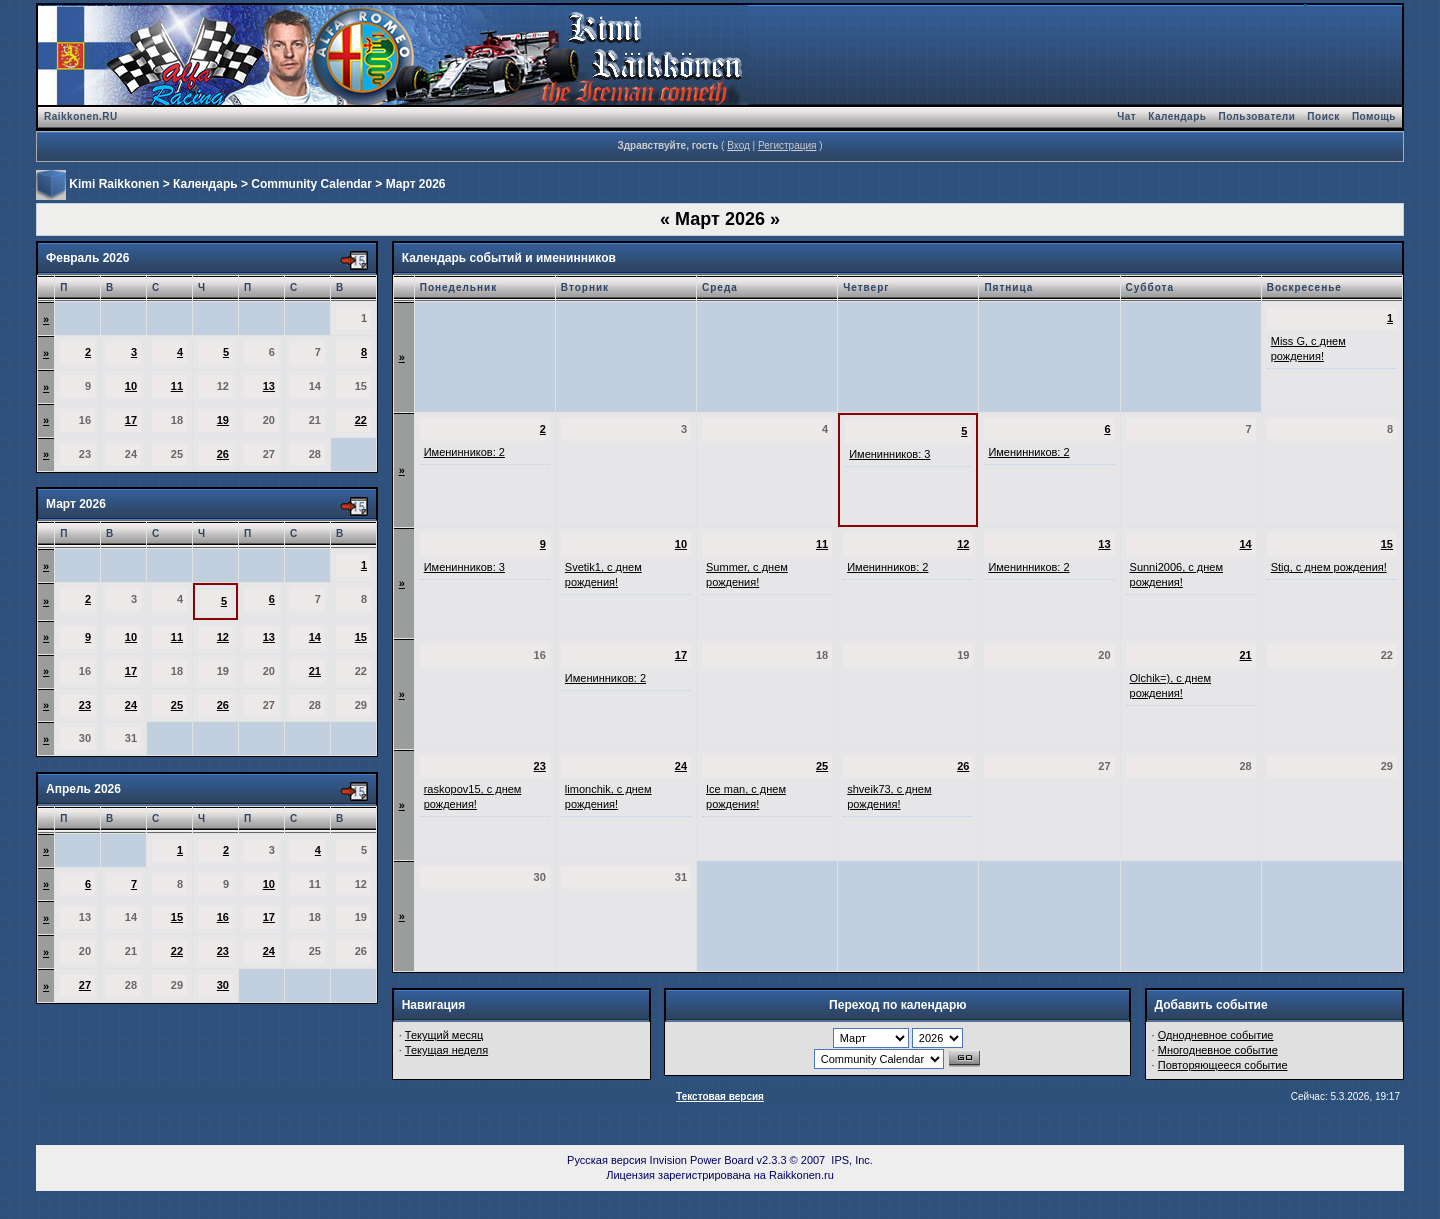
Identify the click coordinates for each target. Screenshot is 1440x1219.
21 (315, 671)
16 (223, 917)
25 (177, 705)
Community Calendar (311, 184)
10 (131, 386)
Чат (1126, 116)
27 (85, 985)
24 (131, 705)
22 (361, 420)
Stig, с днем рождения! (1329, 567)
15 (361, 637)
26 (223, 454)
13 (269, 386)
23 (85, 705)
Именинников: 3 (889, 454)
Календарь (1177, 116)
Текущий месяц (444, 1035)
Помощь (1374, 116)
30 (223, 985)
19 (223, 420)
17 (131, 420)
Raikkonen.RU (81, 116)
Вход (738, 145)
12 (223, 637)
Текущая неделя (446, 1050)
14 (315, 637)
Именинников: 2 (464, 452)
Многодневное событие (1218, 1050)
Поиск (1323, 116)
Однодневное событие (1216, 1035)
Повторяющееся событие (1223, 1065)
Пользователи (1256, 116)
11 (177, 386)
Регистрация (787, 145)
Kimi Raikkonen (114, 184)
